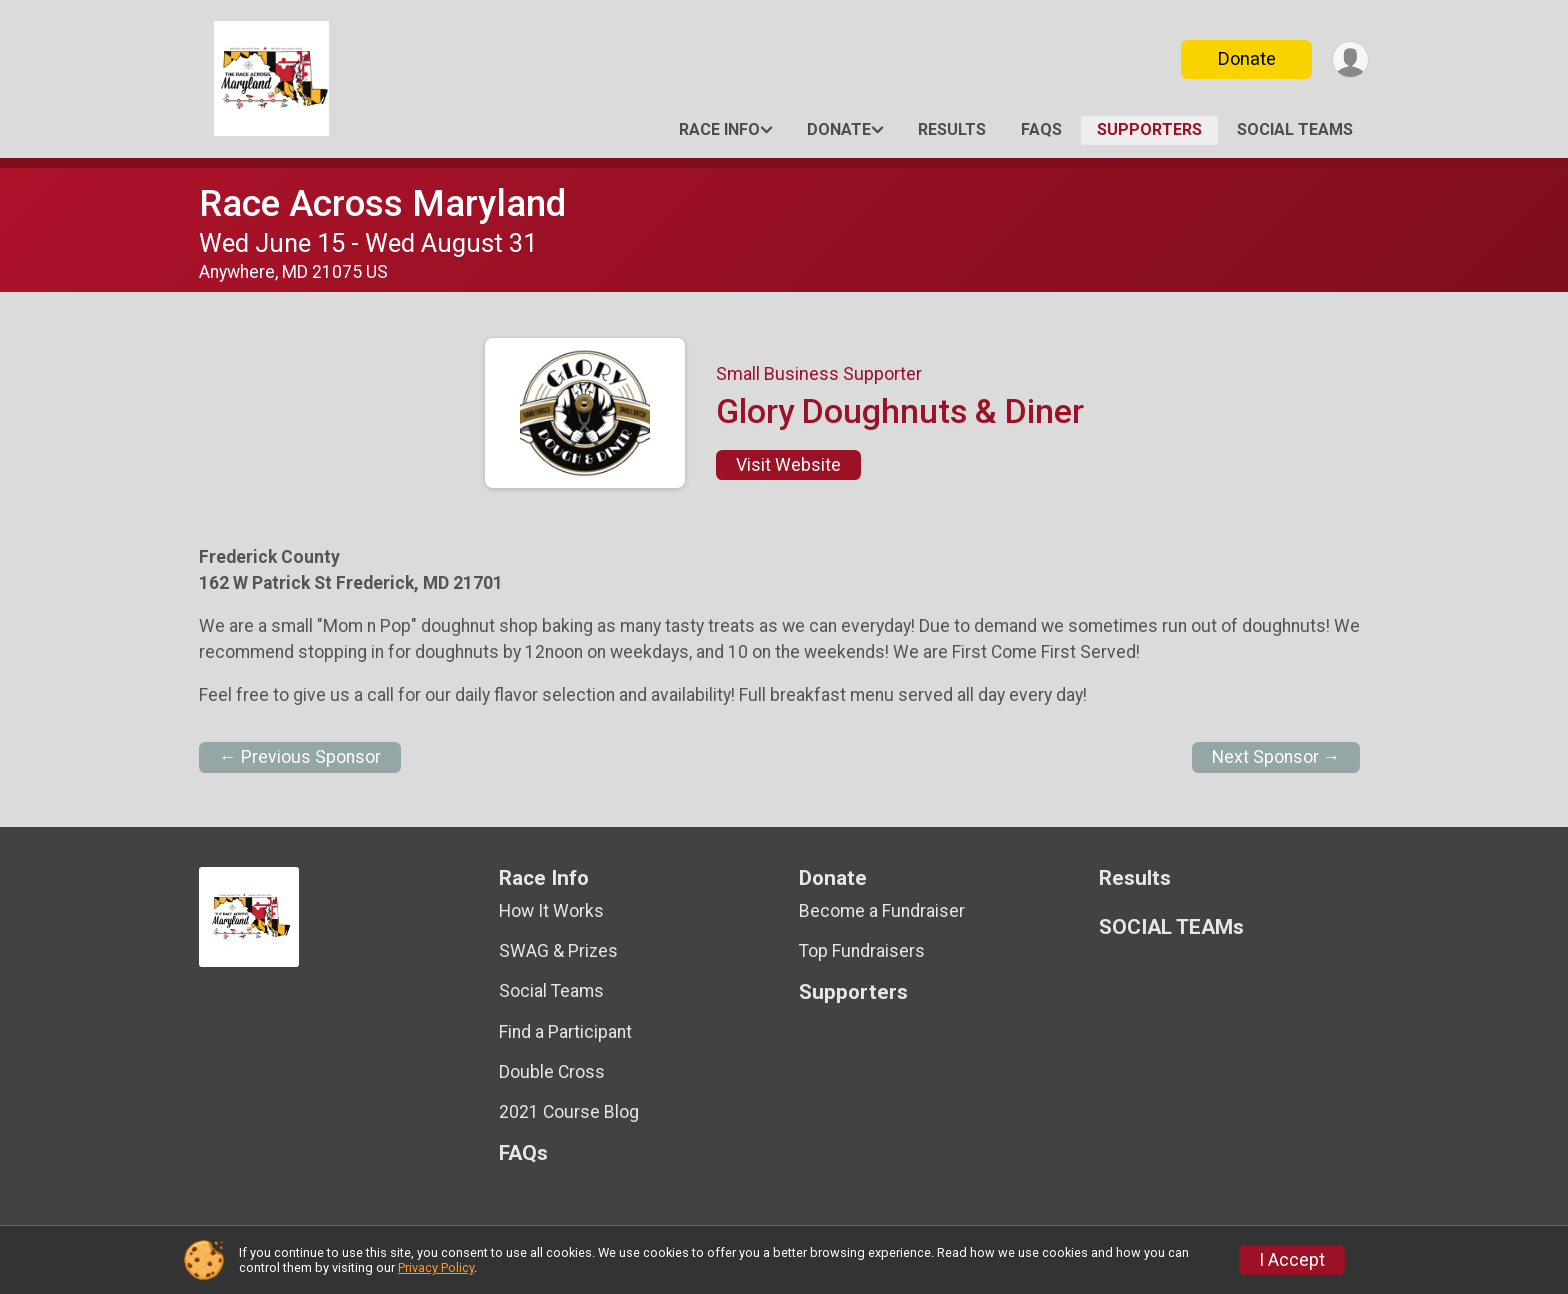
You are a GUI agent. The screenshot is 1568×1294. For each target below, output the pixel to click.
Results (952, 129)
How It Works (551, 911)
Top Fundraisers (862, 951)
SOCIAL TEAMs (1295, 129)
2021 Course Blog (569, 1112)
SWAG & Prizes (558, 951)
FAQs (1041, 129)
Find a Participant (565, 1032)
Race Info (719, 129)
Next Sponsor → (1276, 757)
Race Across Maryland (382, 203)
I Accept (1292, 1260)
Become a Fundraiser (882, 911)
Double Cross (552, 1072)
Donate (1247, 58)
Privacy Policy (436, 1267)
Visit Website (788, 465)
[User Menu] (1350, 59)
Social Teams (551, 991)
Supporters (1149, 129)
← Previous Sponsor (300, 757)
